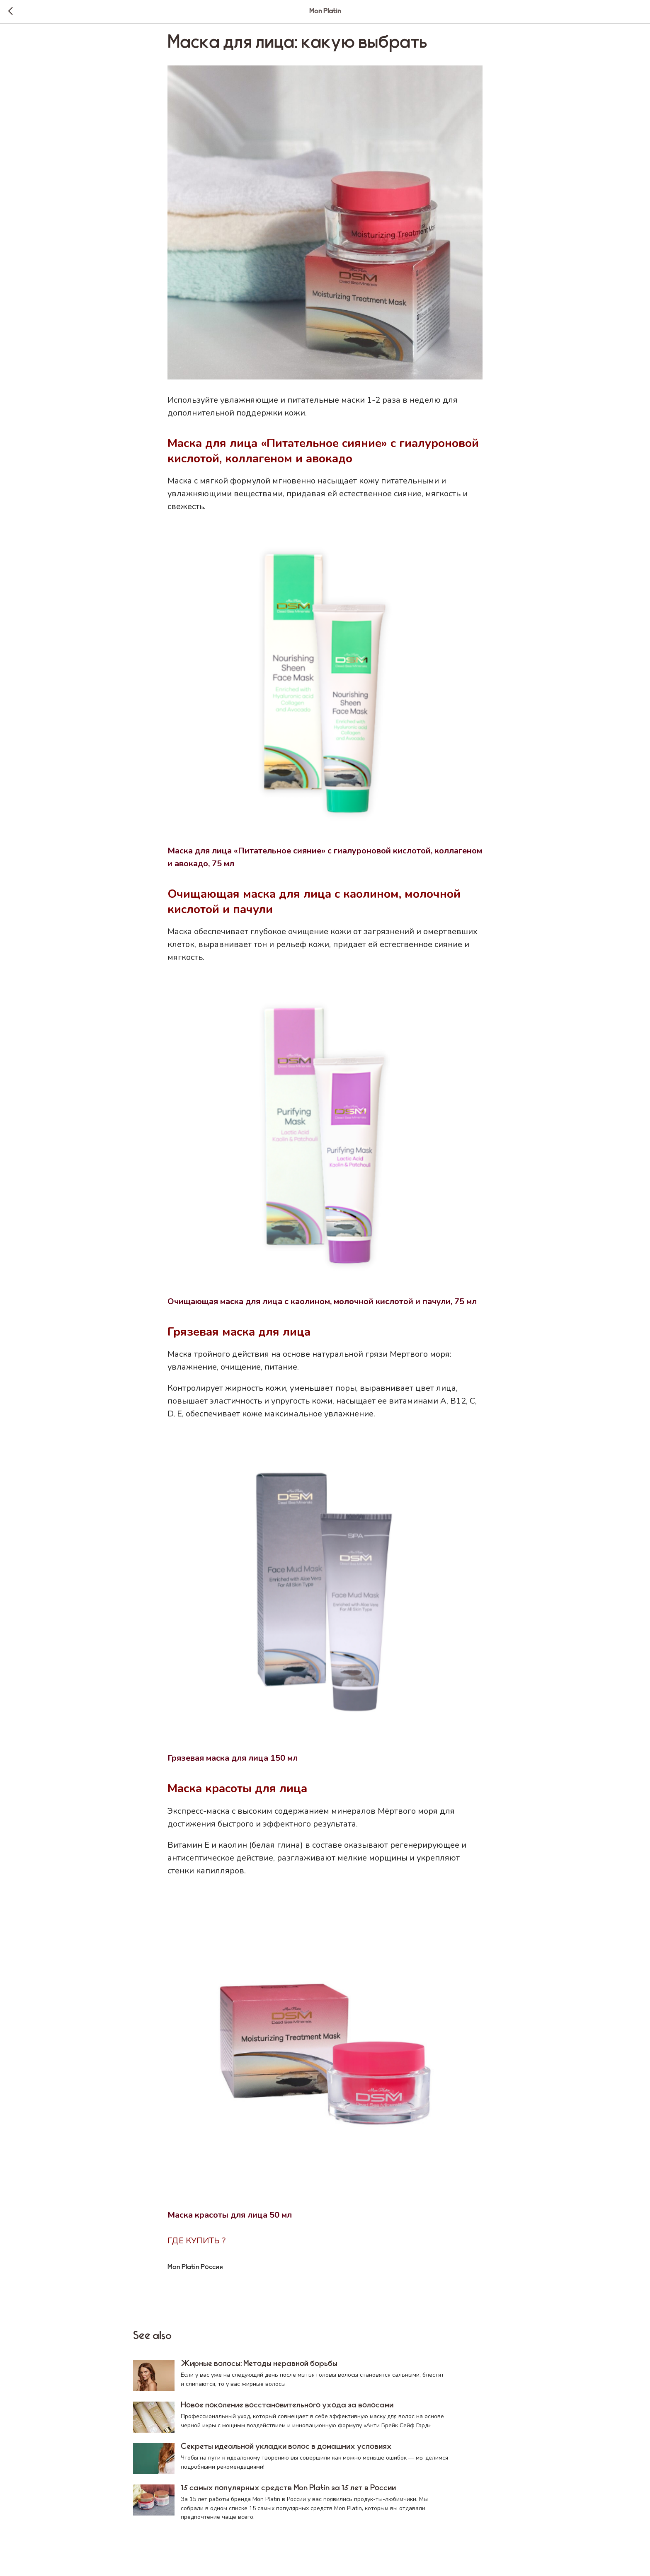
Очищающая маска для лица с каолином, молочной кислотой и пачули (314, 906)
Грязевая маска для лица (238, 1336)
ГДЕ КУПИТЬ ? (196, 2245)
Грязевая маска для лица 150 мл (232, 1763)
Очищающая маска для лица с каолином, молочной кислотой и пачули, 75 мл (322, 1306)
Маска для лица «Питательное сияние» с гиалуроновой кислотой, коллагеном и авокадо (323, 455)
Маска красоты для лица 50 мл (229, 2219)
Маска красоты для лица (237, 1793)
